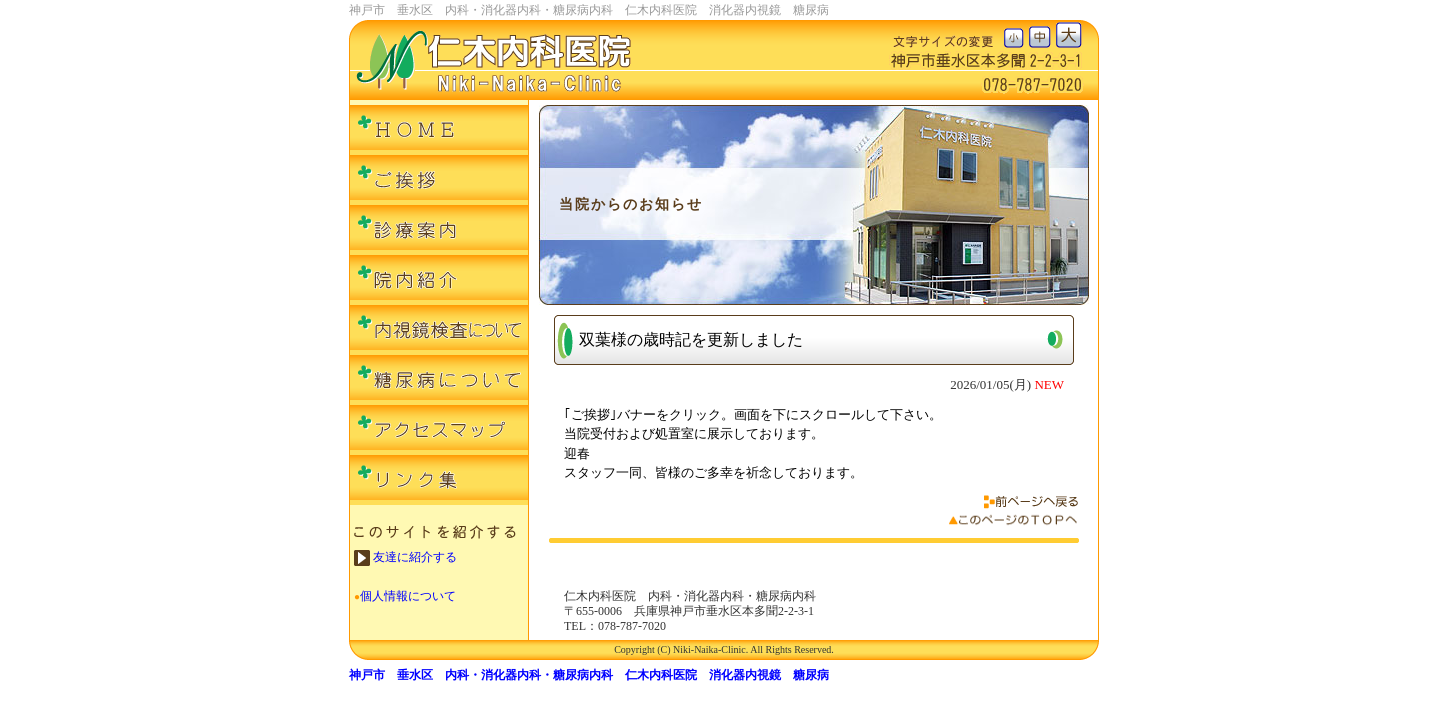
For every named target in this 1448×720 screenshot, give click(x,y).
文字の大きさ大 (1069, 35)
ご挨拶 (439, 180)
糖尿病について (439, 380)
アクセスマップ (439, 430)
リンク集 (439, 480)
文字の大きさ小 (1016, 35)
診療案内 (439, 230)
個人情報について (408, 596)
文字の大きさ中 (1042, 35)
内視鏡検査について (439, 330)
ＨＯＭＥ (439, 130)
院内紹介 (439, 280)
